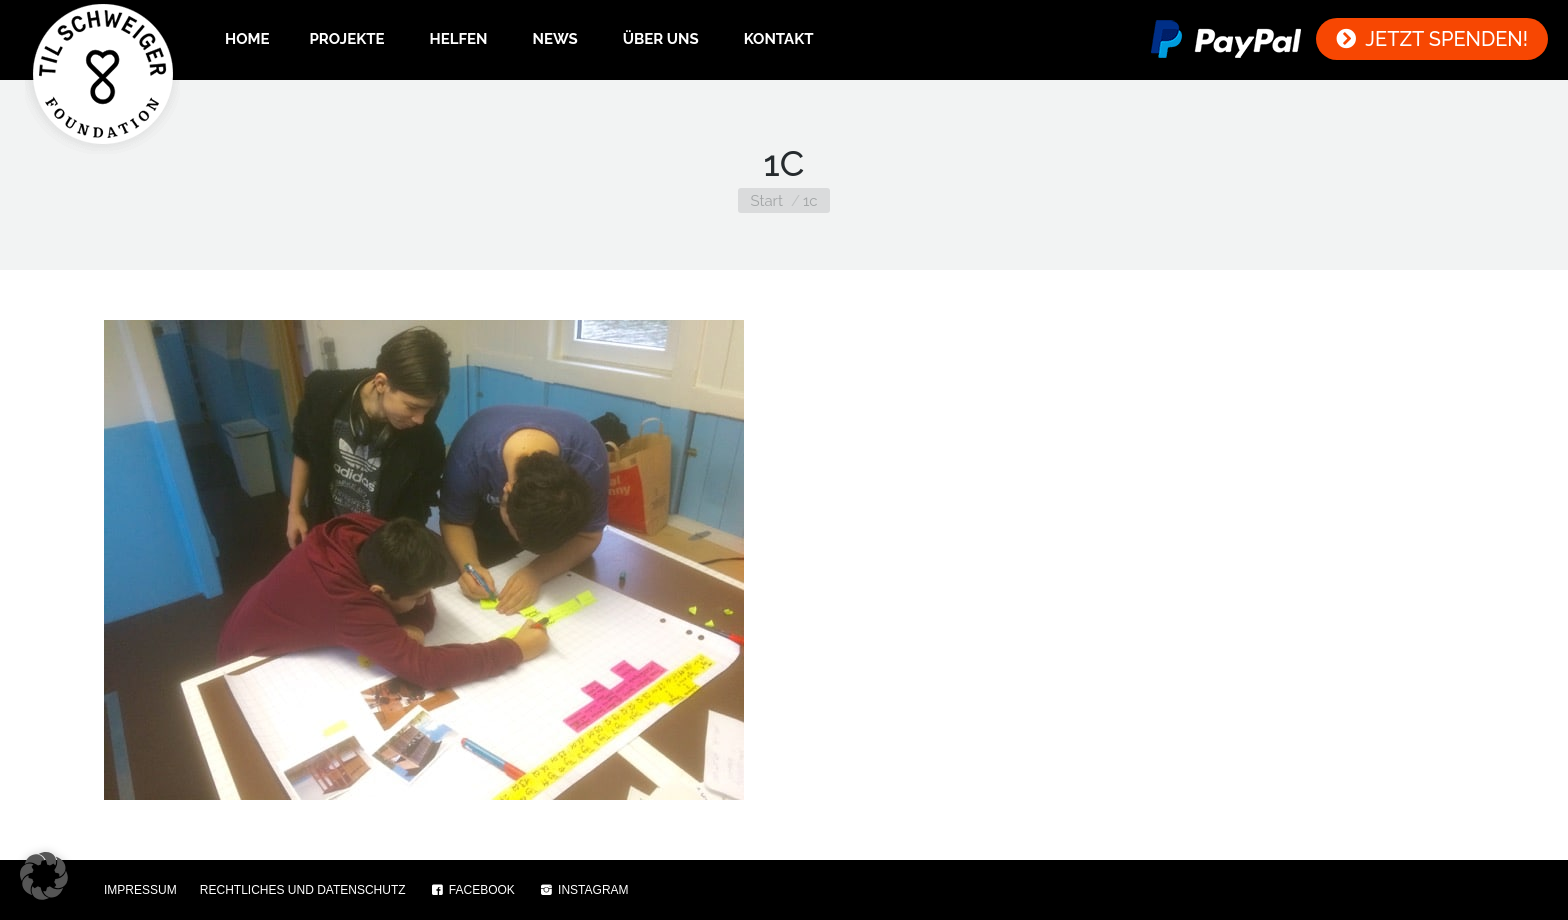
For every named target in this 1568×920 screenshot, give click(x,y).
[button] (44, 876)
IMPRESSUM (140, 890)
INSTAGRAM (583, 890)
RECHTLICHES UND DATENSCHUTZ (303, 890)
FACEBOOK (472, 890)
